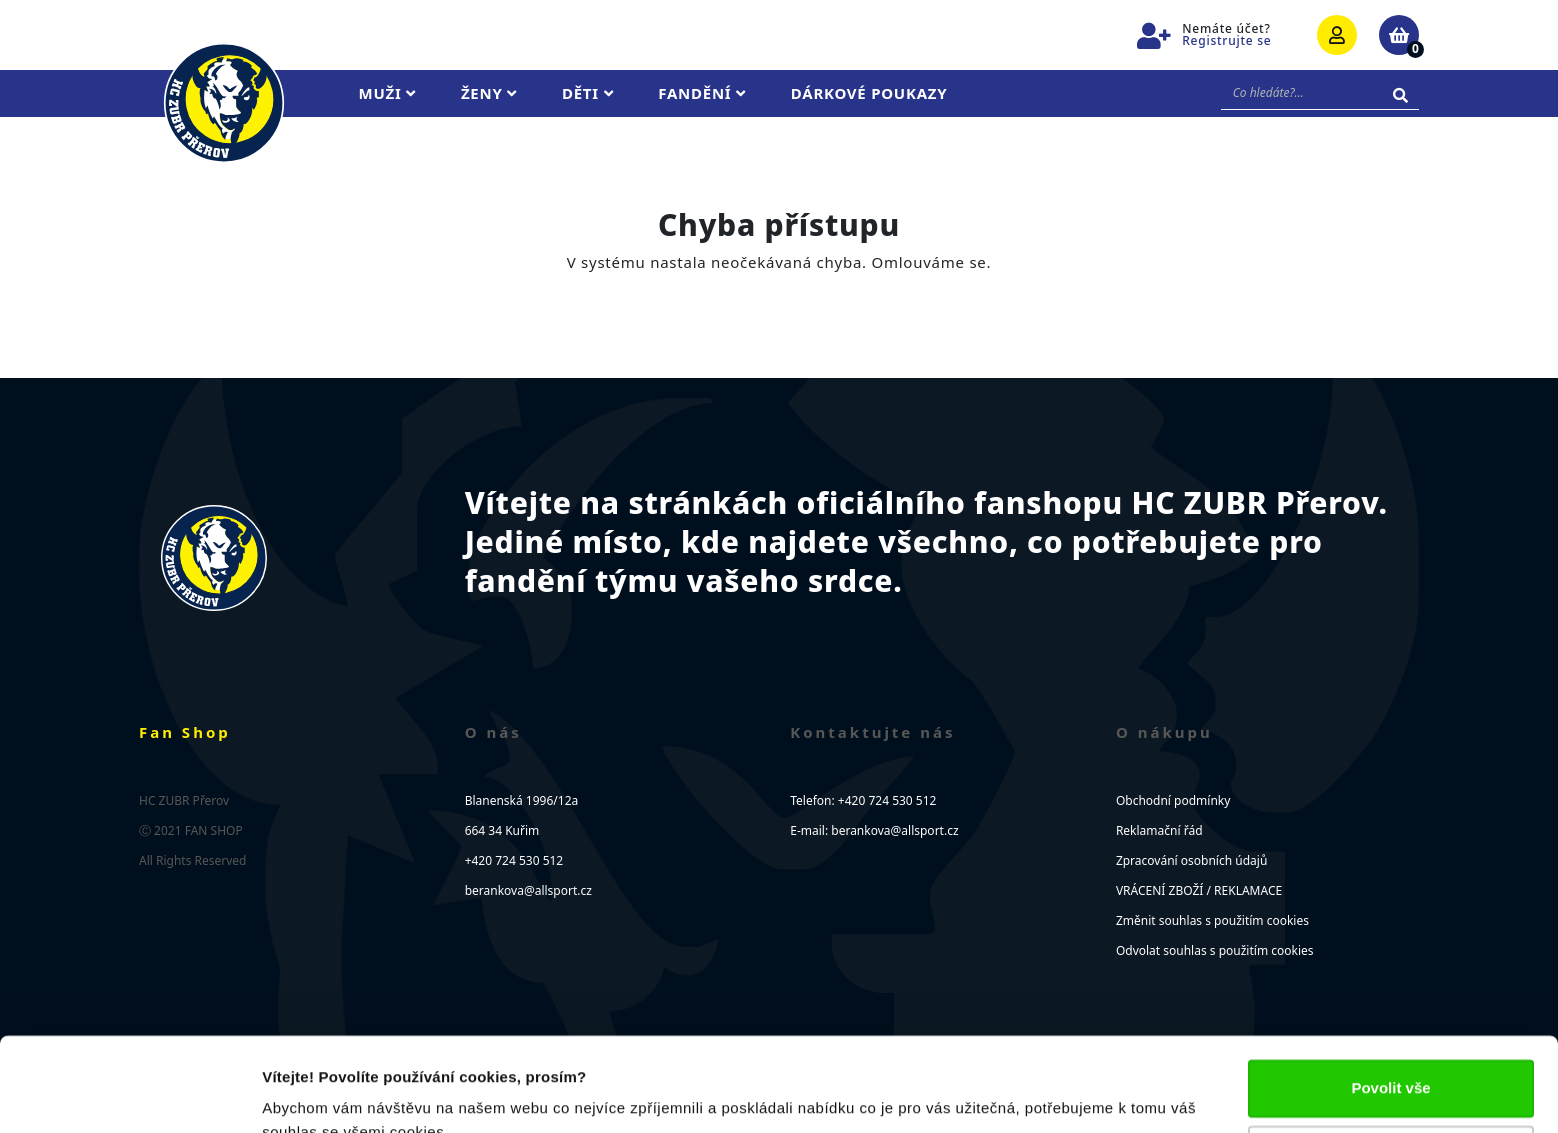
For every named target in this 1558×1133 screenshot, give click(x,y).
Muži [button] (387, 93)
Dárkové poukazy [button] (869, 93)
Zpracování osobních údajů (1191, 860)
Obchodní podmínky (1173, 800)
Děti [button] (587, 93)
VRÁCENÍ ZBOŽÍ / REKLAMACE (1199, 890)
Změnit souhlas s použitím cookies (1212, 920)
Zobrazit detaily (318, 1093)
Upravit (1392, 1059)
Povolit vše (1390, 994)
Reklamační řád (1159, 830)
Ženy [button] (489, 93)
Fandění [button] (702, 93)
